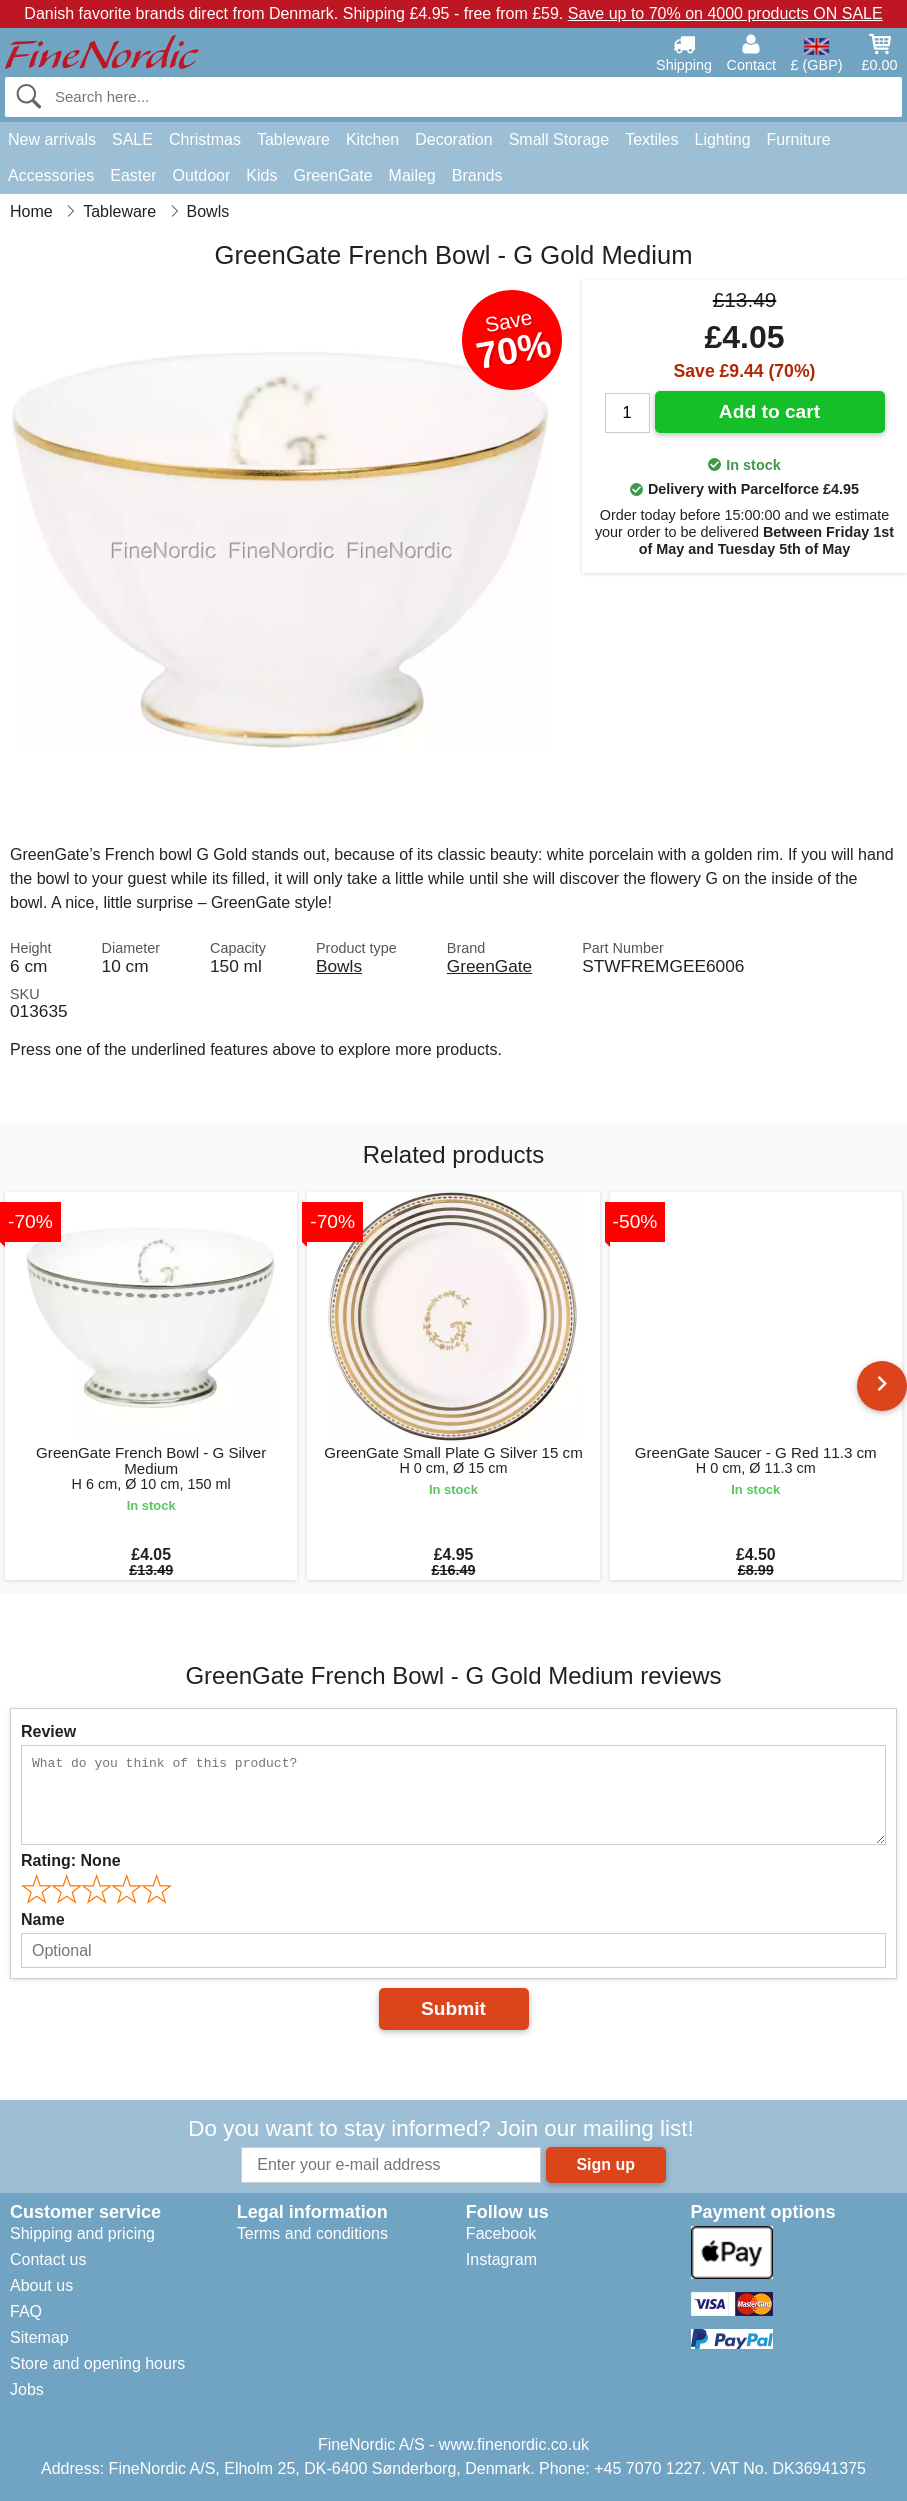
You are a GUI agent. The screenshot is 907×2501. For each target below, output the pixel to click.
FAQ (26, 2311)
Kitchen (372, 139)
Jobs (27, 2389)
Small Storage (559, 139)
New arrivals (52, 139)
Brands (477, 175)
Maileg (412, 175)
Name (43, 1919)
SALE (132, 139)
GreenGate (332, 175)
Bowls (339, 966)
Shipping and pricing (82, 2233)
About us (41, 2285)
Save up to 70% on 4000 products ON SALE (725, 13)
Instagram (501, 2259)
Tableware (293, 139)
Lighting (723, 139)
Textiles (651, 139)
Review (48, 1731)
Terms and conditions (312, 2233)
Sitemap (39, 2337)
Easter (133, 175)
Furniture (799, 139)
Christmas (205, 139)
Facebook (501, 2233)
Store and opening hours (97, 2363)
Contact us (48, 2259)
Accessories (51, 175)
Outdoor (202, 175)
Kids (261, 175)
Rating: (71, 1860)
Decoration (453, 139)
